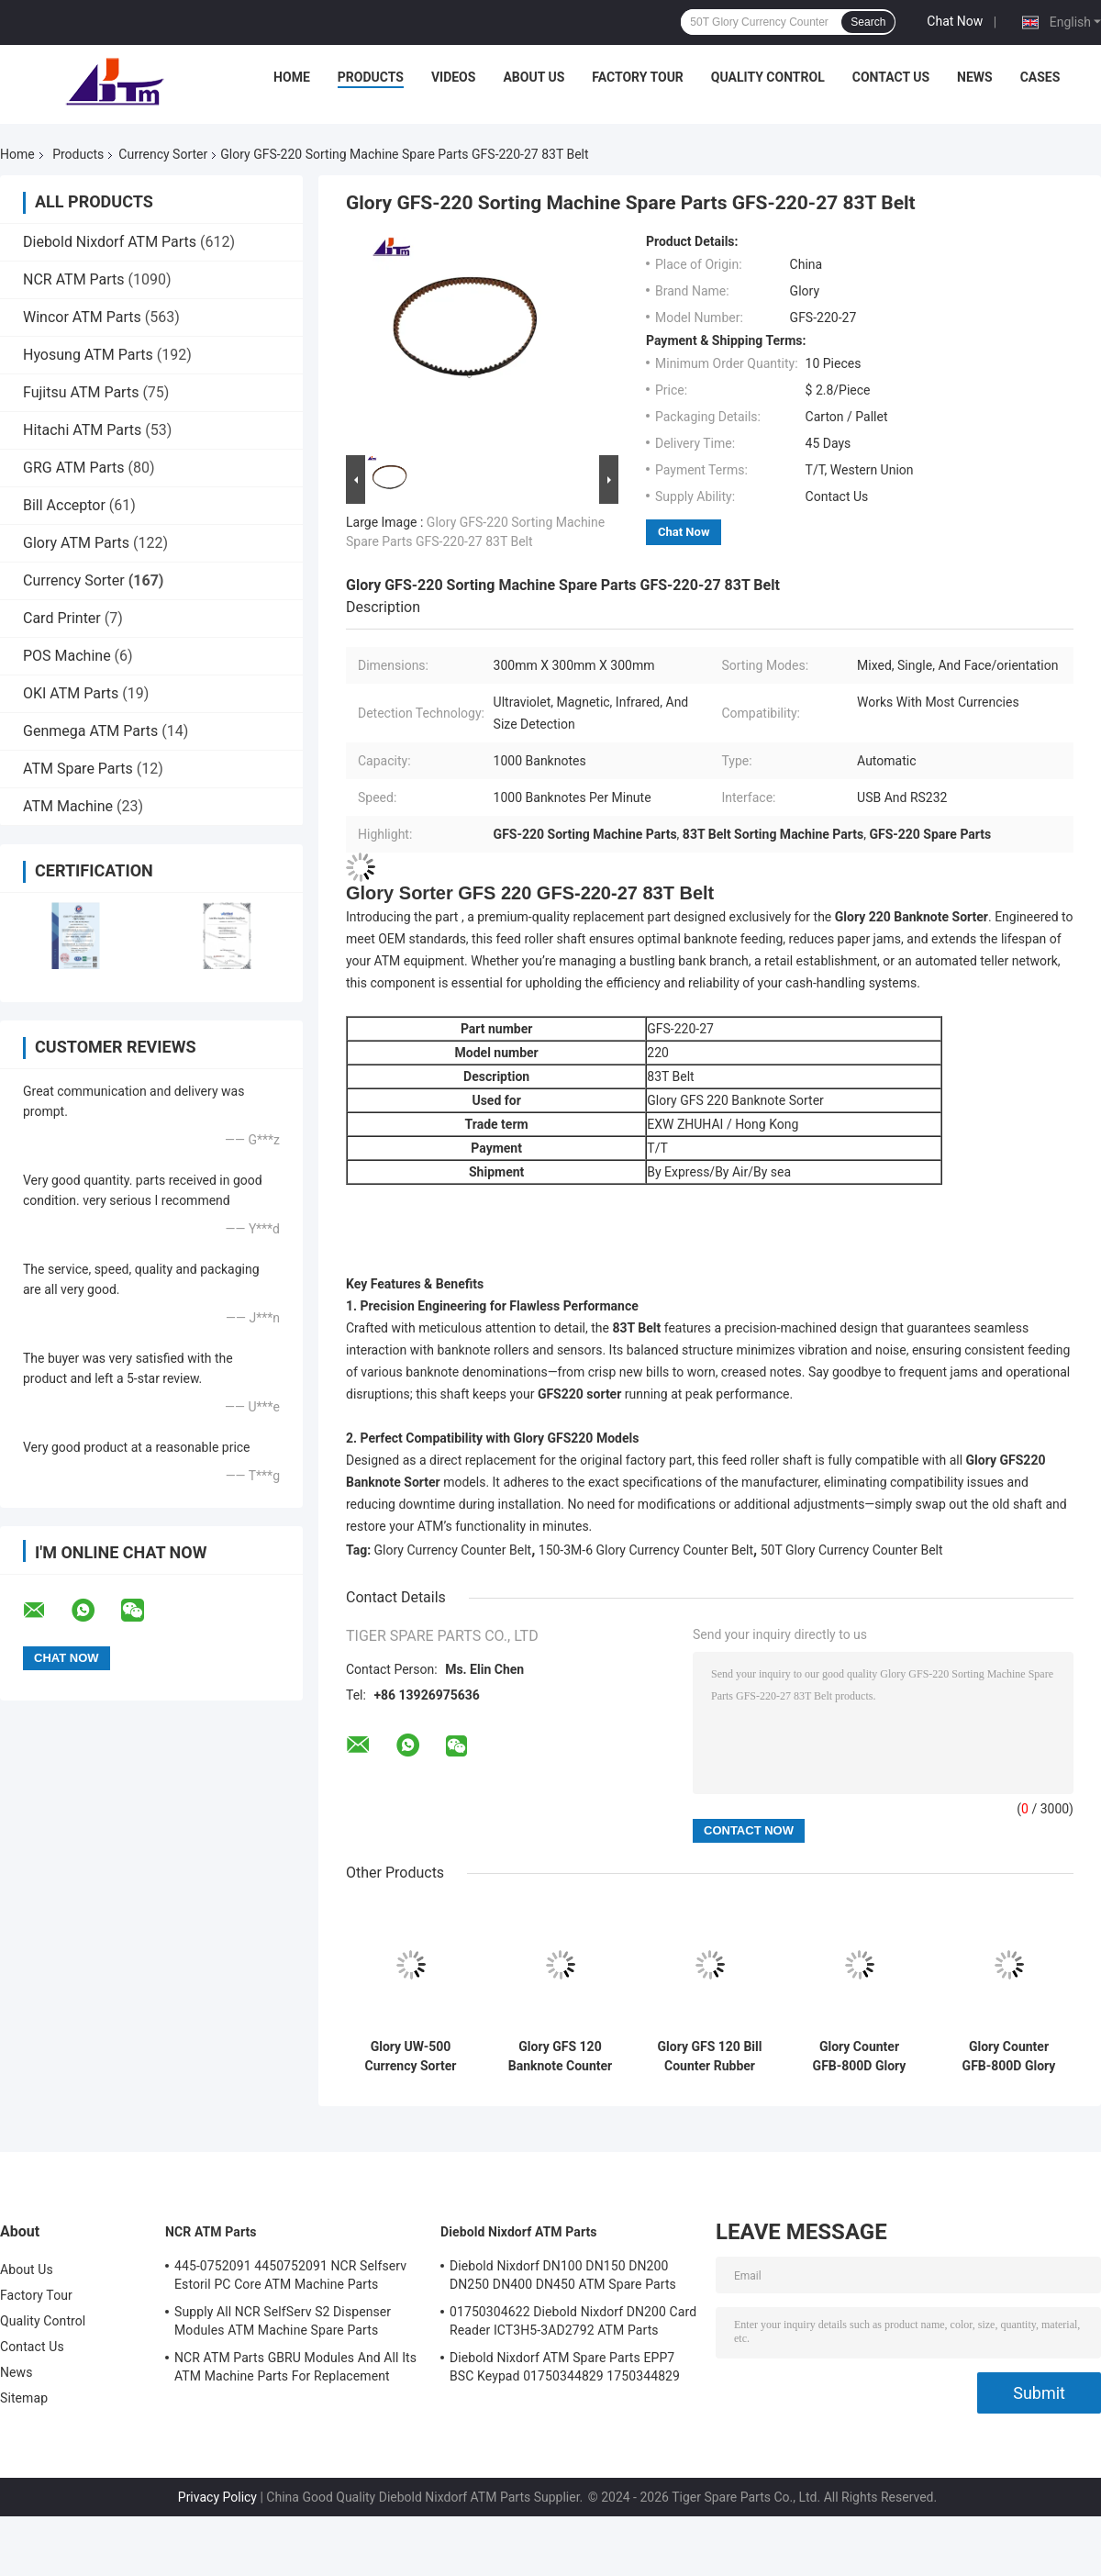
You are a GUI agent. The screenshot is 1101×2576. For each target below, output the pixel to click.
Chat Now (955, 21)
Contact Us (890, 77)
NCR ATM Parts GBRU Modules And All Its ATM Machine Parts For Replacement (295, 2366)
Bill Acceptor (64, 505)
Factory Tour (638, 77)
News (975, 77)
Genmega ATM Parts (90, 731)
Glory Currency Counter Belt (453, 1550)
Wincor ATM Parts (82, 317)
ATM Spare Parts (78, 768)
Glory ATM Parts (76, 543)
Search (868, 22)
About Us (533, 77)
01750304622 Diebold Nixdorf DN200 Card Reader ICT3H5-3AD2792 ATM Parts (573, 2320)
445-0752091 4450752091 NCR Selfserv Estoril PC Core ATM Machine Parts (290, 2275)
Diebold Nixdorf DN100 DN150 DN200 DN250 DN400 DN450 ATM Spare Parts (563, 2275)
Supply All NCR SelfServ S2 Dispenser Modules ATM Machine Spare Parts (282, 2320)
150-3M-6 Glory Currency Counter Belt (646, 1550)
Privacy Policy (217, 2497)
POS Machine (67, 655)
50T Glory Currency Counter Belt (852, 1550)
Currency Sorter (162, 154)
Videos (453, 77)
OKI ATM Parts (70, 693)
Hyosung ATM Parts (88, 354)
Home (291, 77)
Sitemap (24, 2398)
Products (371, 77)
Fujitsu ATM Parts (81, 392)
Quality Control (768, 77)
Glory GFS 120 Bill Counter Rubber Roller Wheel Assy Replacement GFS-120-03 (710, 2056)
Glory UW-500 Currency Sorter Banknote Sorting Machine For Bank (410, 2056)
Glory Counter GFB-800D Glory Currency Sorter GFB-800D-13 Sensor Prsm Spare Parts (1009, 2056)
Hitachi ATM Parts (82, 430)
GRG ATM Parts (74, 467)
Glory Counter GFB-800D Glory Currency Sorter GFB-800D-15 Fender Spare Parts (859, 2056)
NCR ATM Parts (74, 279)
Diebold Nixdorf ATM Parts (109, 242)
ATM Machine (68, 806)
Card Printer (62, 618)
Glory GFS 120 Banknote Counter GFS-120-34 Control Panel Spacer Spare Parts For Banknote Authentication (560, 2056)
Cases (1040, 77)
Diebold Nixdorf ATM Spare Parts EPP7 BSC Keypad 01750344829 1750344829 (565, 2366)
